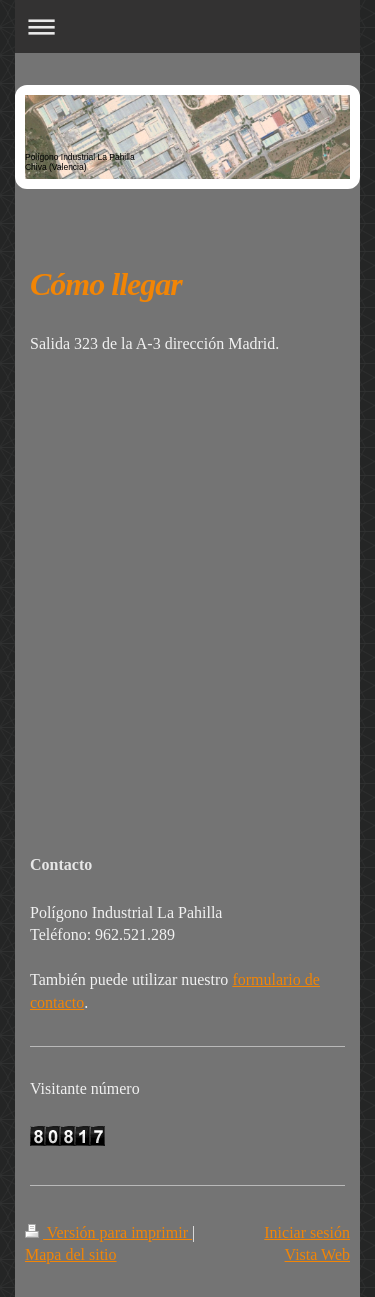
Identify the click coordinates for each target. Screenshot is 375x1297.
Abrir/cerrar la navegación (187, 26)
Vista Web (317, 1254)
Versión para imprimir (108, 1232)
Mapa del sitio (71, 1254)
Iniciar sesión (307, 1232)
